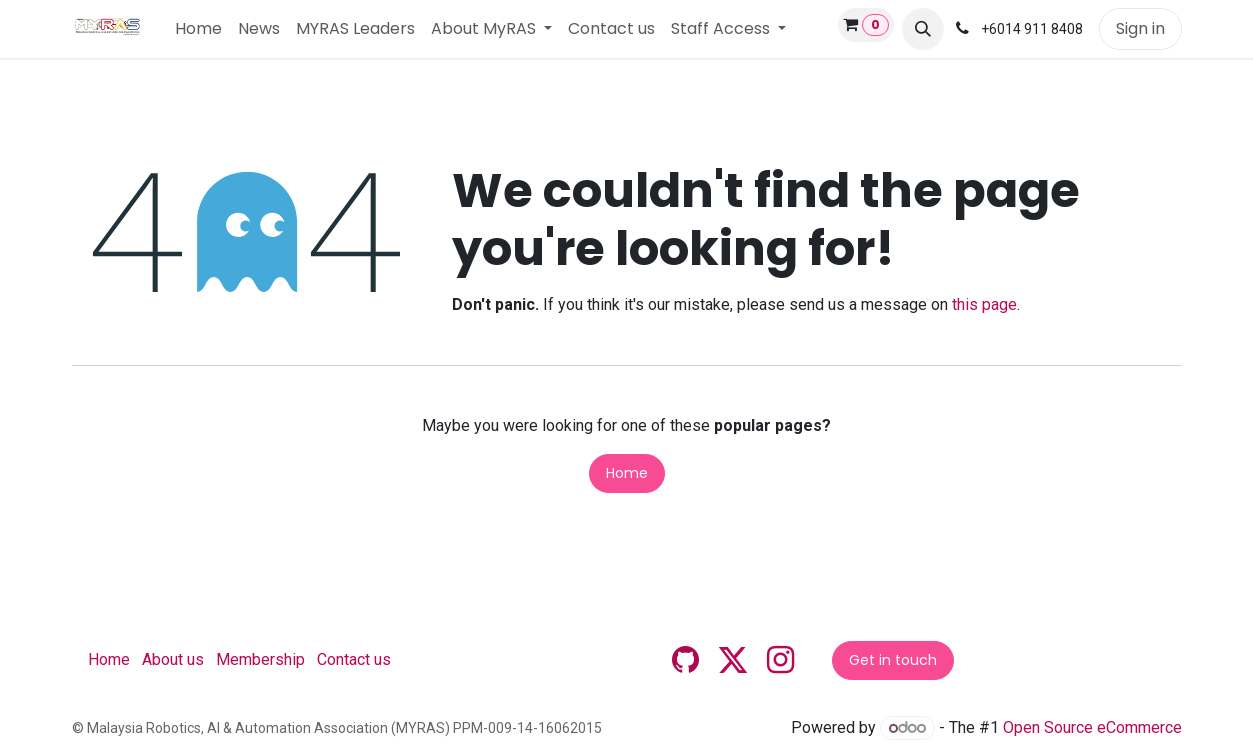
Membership (260, 659)
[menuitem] (198, 29)
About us (173, 659)
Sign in (1140, 28)
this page (984, 304)
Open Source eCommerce (1092, 727)
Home (627, 473)
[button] (923, 29)
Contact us (354, 659)
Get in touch (893, 660)
